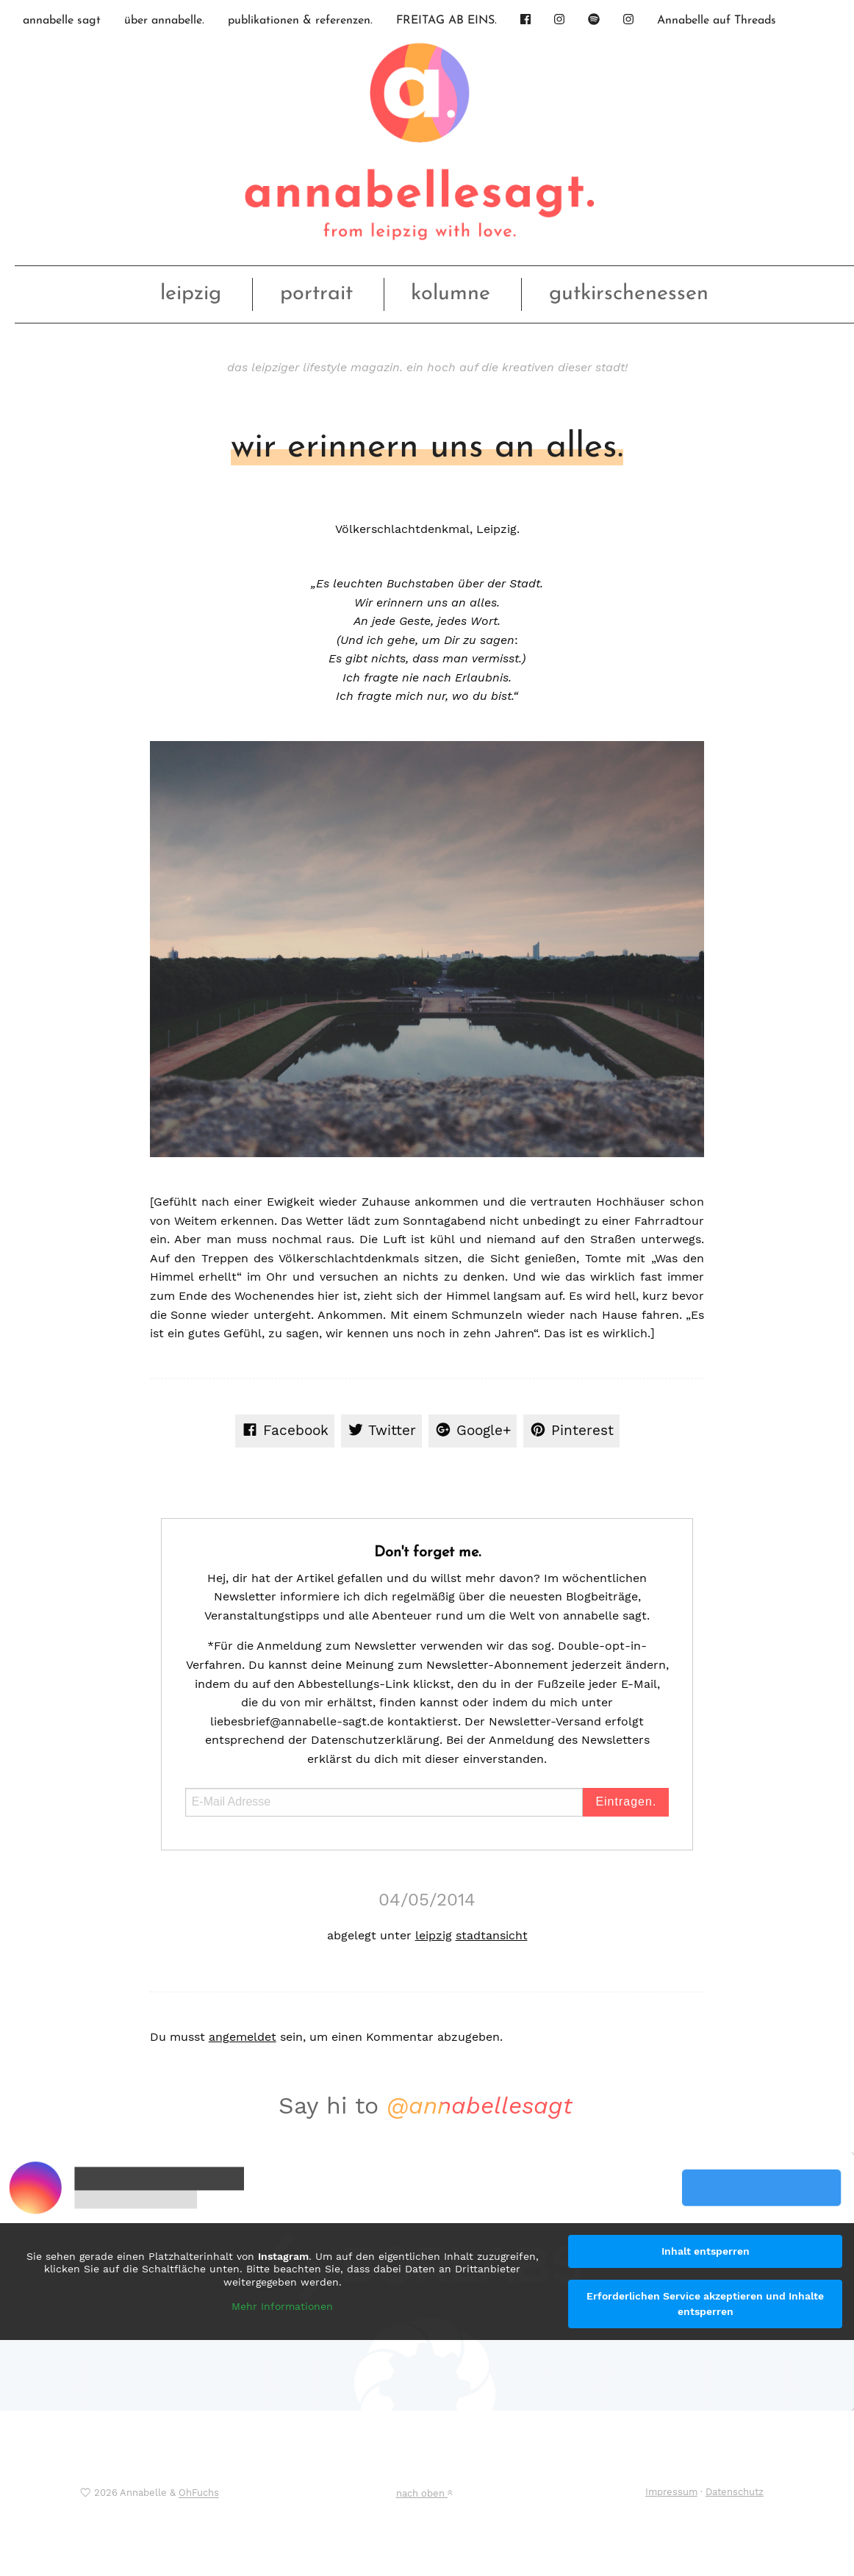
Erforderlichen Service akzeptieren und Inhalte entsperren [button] (705, 2303)
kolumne (450, 293)
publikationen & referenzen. (300, 20)
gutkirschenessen (628, 293)
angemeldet (242, 2037)
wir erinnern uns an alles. (427, 447)
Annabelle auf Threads (716, 20)
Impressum (671, 2491)
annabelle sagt (62, 20)
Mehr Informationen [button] (282, 2306)
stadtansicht (492, 1935)
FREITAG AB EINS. (446, 20)
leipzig (190, 293)
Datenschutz (735, 2491)
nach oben (424, 2493)
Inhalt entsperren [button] (705, 2251)
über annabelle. (164, 20)
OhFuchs (199, 2493)
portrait (316, 293)
